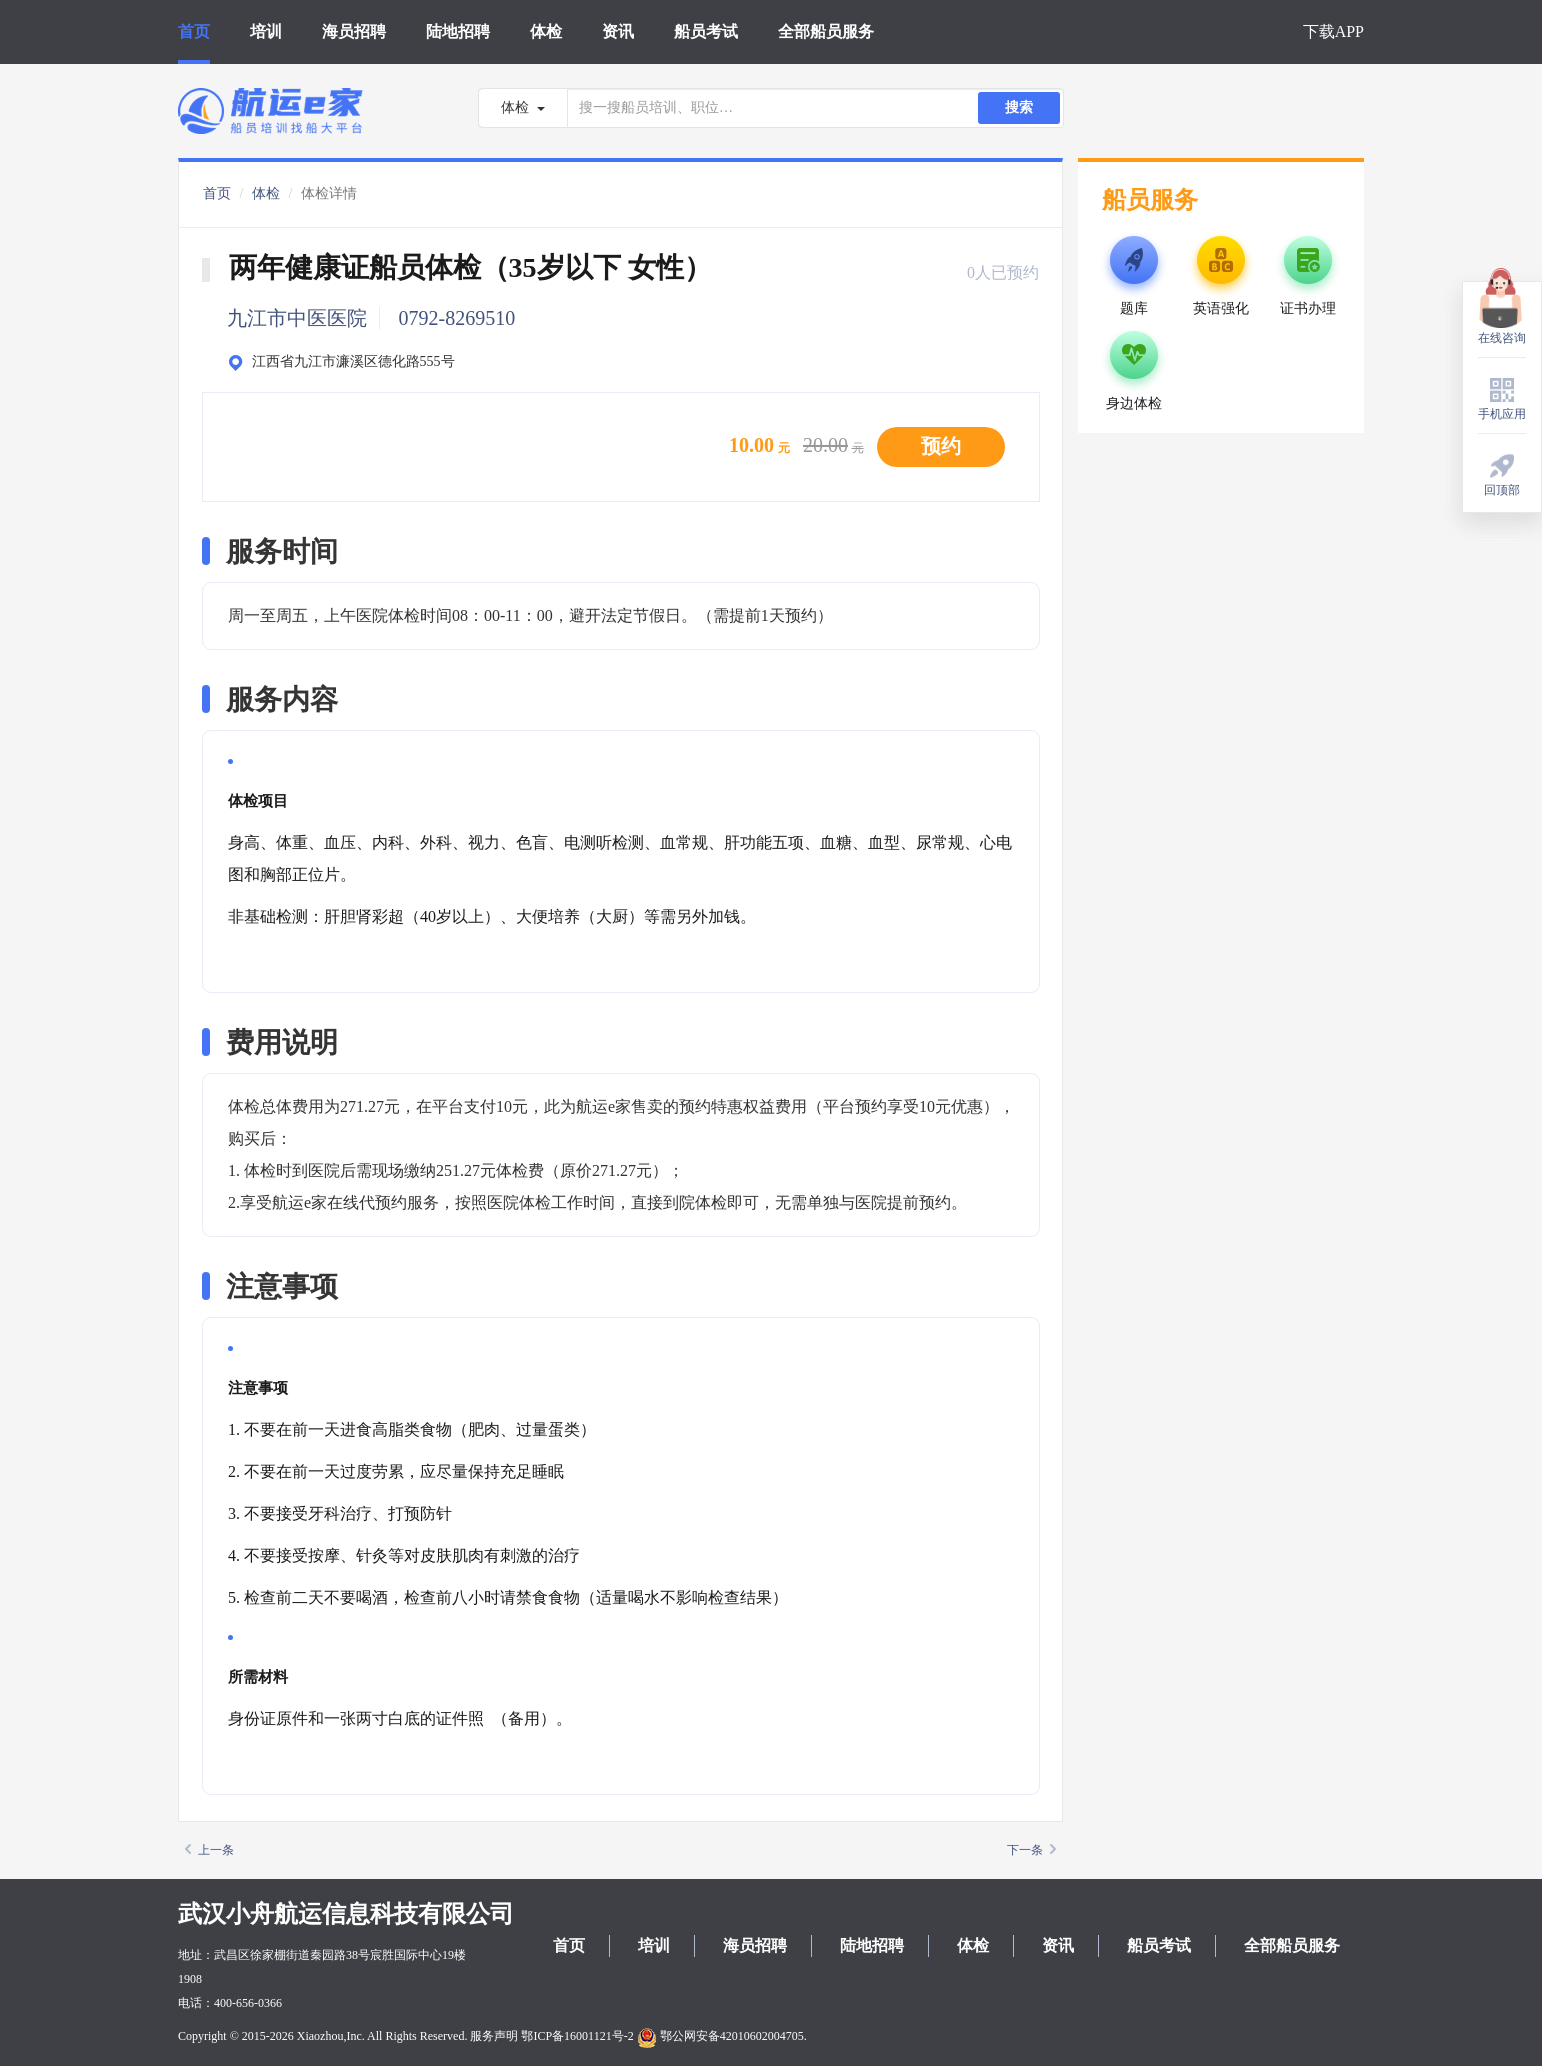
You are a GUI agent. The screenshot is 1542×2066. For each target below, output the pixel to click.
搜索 (1019, 107)
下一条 (1031, 1850)
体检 (546, 31)
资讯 (618, 31)
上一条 (209, 1850)
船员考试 (706, 31)
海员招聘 (354, 31)
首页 (194, 31)
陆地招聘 (458, 31)
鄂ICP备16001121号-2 (577, 2036)
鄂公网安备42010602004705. (722, 2036)
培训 (266, 31)
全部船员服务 (826, 31)
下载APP (1333, 31)
